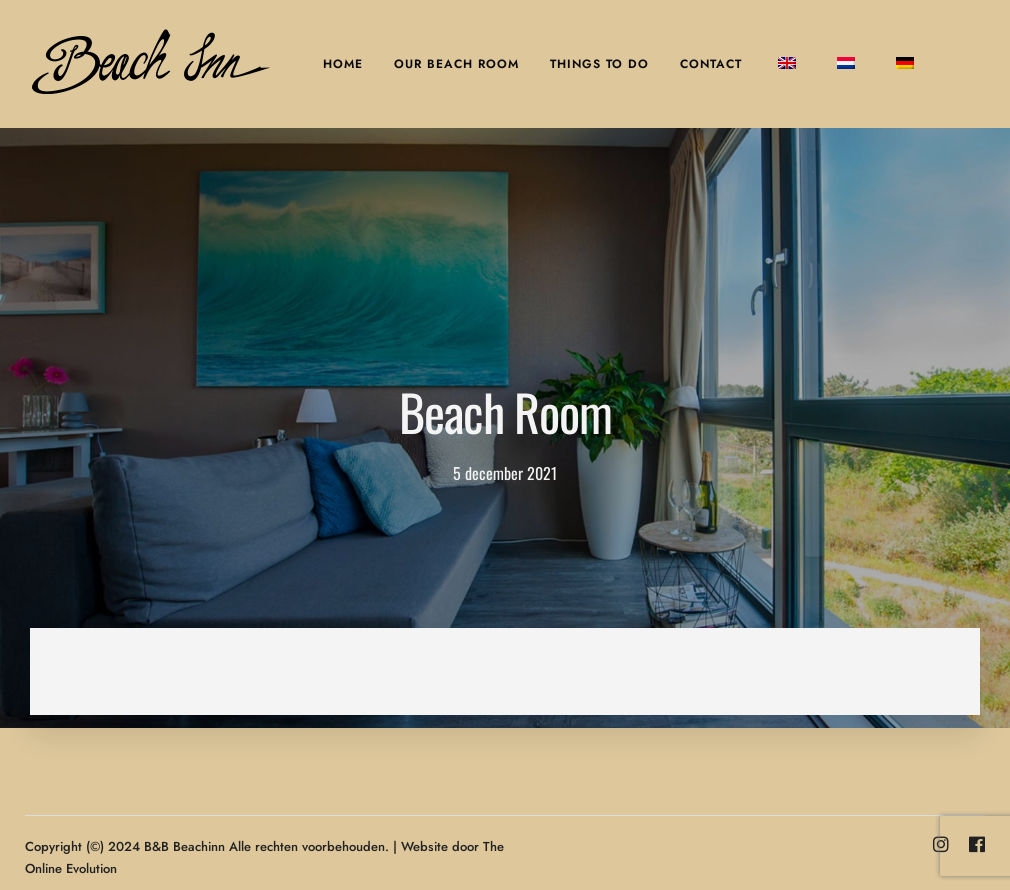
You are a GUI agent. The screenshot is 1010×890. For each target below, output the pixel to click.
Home (343, 64)
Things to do (599, 64)
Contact (711, 64)
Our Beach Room (456, 64)
